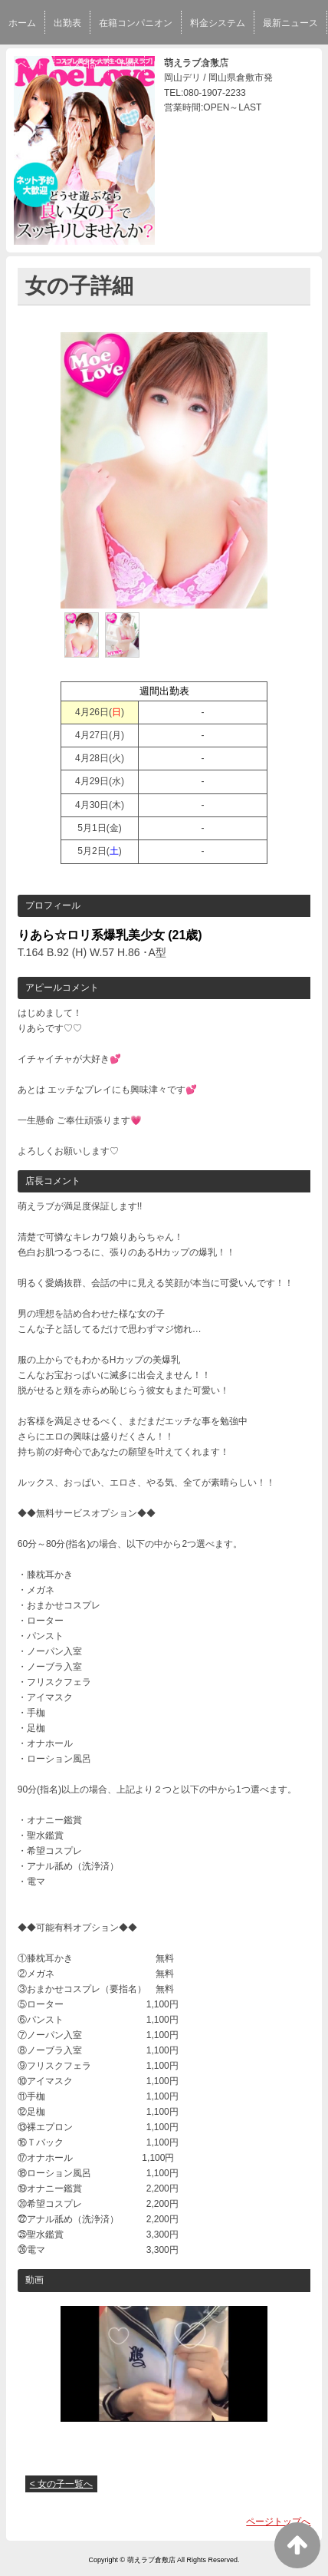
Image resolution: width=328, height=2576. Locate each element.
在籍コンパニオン (135, 23)
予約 (126, 64)
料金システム (217, 23)
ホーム (22, 23)
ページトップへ (278, 2521)
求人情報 (216, 64)
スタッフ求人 (280, 64)
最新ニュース (290, 23)
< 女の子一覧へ (61, 2484)
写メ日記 (81, 64)
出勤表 (67, 23)
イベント (26, 64)
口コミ (167, 64)
